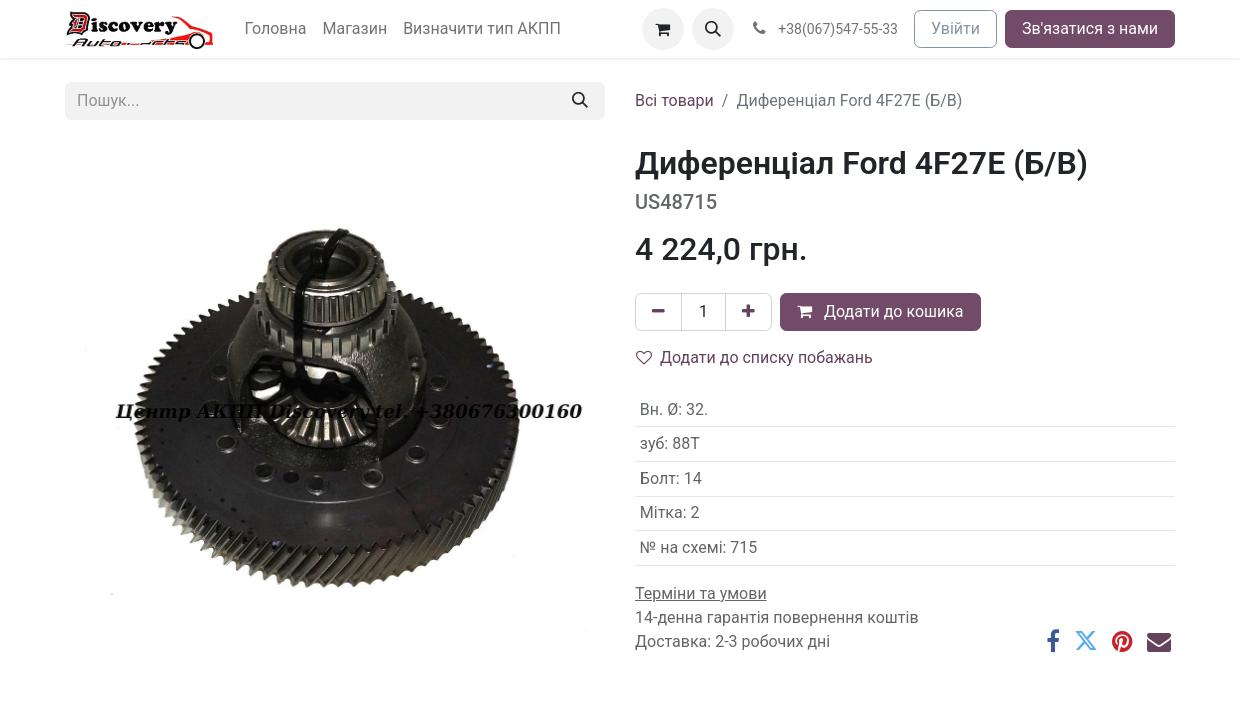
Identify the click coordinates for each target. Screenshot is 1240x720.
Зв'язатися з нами (1090, 28)
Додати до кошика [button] (880, 311)
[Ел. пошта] (1159, 641)
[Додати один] (748, 312)
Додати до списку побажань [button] (754, 357)
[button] (713, 29)
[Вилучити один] (658, 312)
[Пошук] (580, 101)
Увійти (955, 28)
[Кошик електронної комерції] (663, 29)
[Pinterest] (1122, 641)
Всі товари (674, 100)
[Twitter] (1086, 641)
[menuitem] (276, 29)
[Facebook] (1053, 641)
